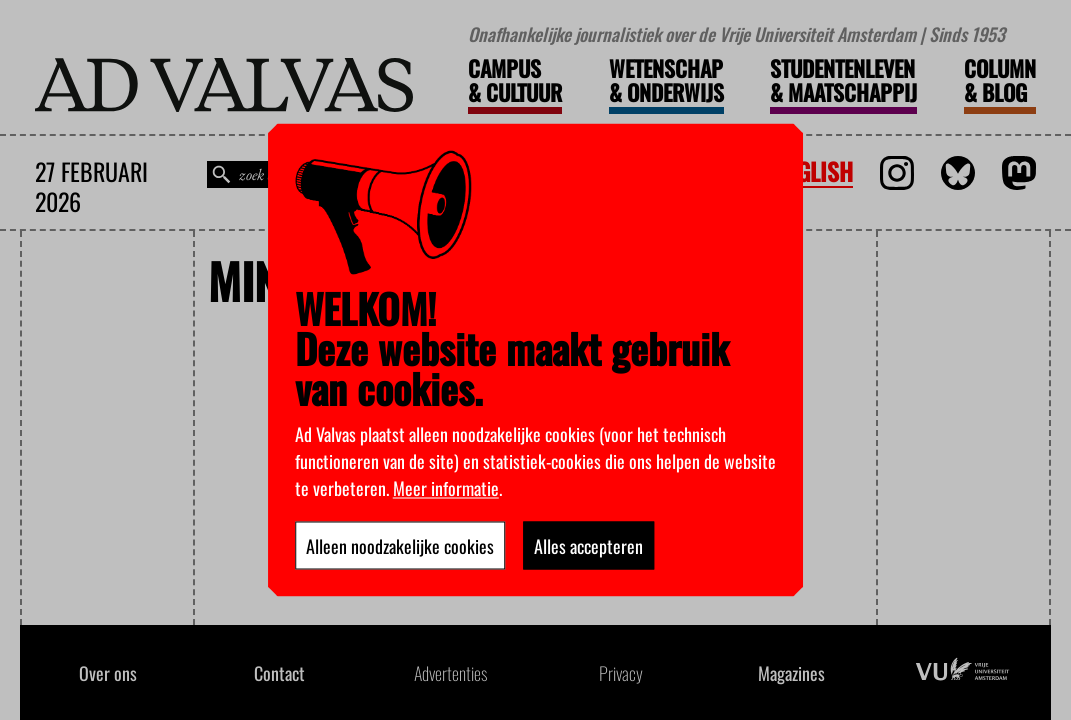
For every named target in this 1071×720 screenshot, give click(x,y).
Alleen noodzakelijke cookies (400, 546)
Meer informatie (446, 488)
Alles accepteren (588, 546)
